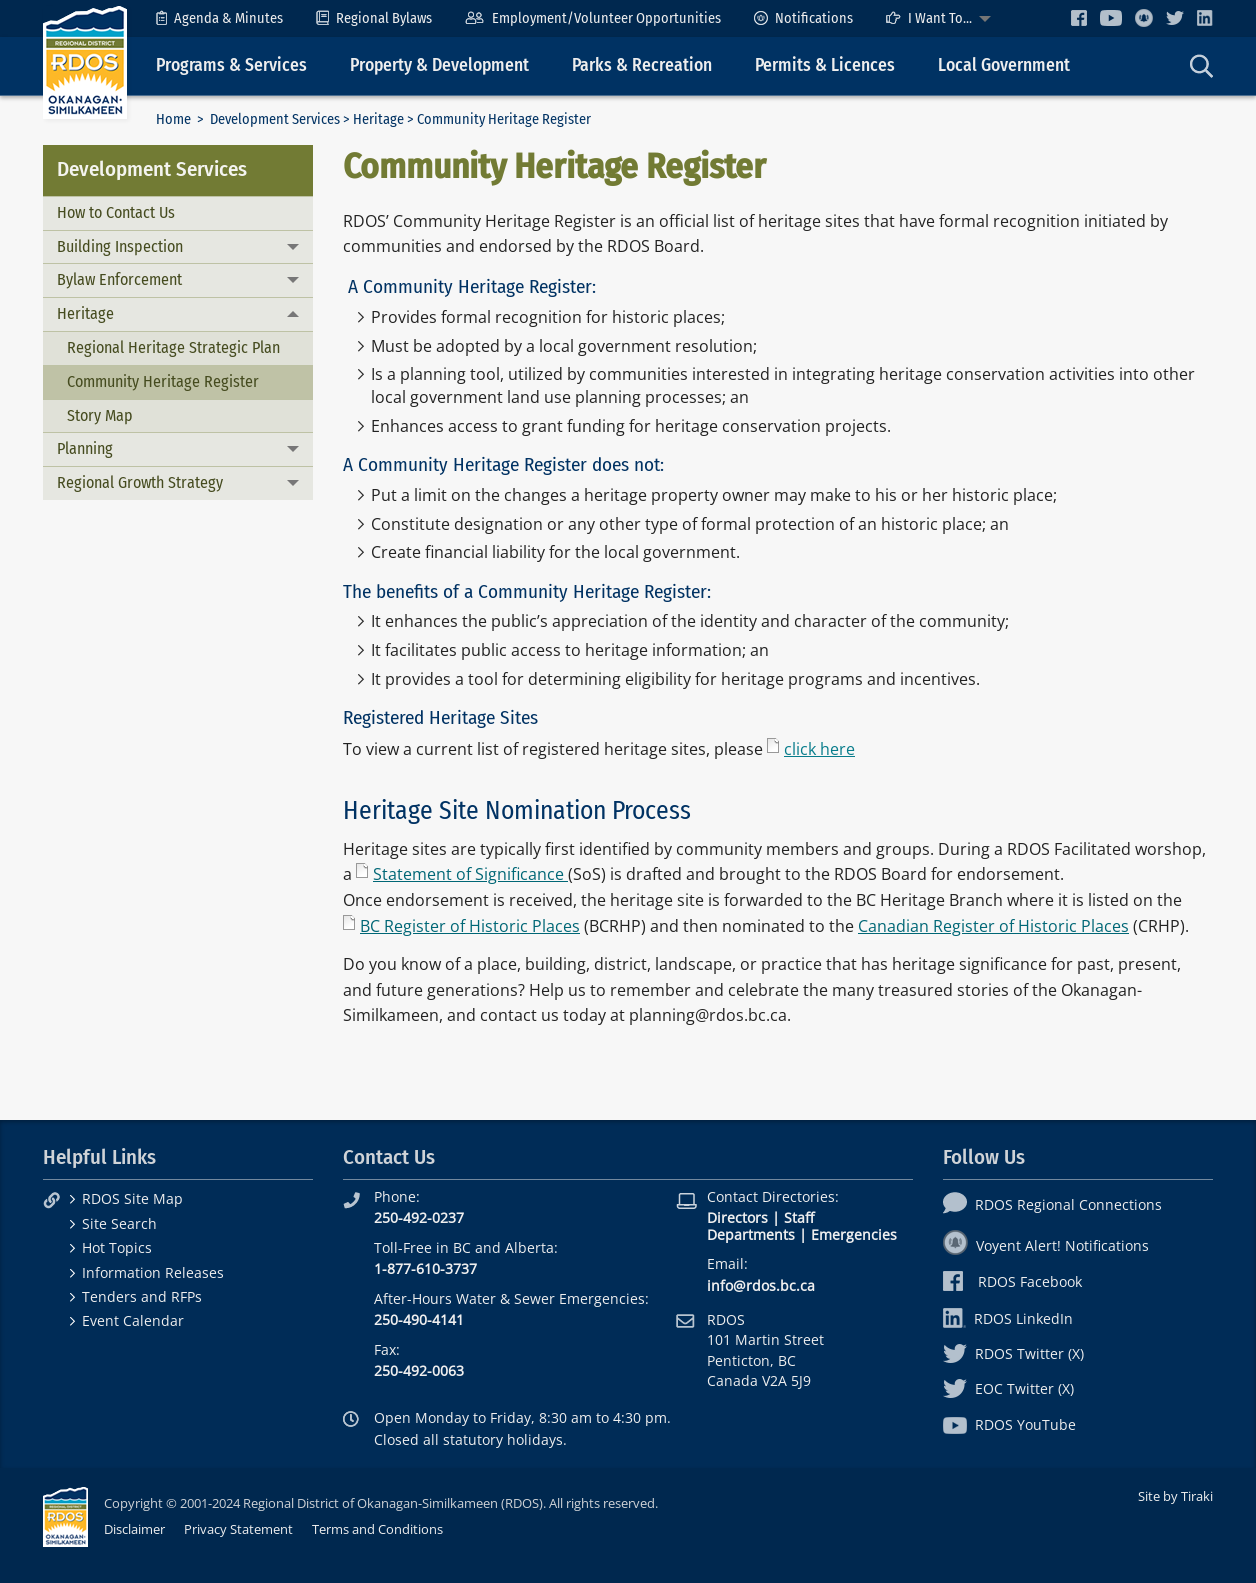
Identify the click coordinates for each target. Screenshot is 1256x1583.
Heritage (378, 119)
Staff (799, 1217)
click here (819, 749)
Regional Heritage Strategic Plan (173, 347)
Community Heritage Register (163, 381)
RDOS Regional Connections (1052, 1204)
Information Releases (153, 1272)
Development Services (275, 119)
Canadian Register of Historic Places (993, 926)
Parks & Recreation (642, 65)
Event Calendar (133, 1320)
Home (173, 119)
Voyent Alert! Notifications (1046, 1245)
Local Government (1004, 65)
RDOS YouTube (1009, 1424)
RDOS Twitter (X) (1013, 1353)
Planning (85, 448)
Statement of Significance (470, 874)
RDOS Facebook (1012, 1281)
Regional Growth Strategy (140, 482)
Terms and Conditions (377, 1529)
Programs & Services (231, 65)
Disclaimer (134, 1529)
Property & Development (439, 65)
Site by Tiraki (1175, 1496)
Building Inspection (120, 246)
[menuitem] (219, 18)
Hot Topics (117, 1247)
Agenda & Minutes (219, 18)
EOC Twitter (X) (1008, 1388)
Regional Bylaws (374, 18)
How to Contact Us (116, 212)
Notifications (803, 18)
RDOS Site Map (132, 1198)
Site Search (119, 1223)
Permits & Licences (825, 65)
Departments (751, 1234)
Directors (737, 1217)
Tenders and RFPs (142, 1296)
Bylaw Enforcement (119, 279)
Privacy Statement (238, 1529)
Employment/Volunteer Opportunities (592, 18)
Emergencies (854, 1234)
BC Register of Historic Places (470, 926)
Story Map (100, 415)
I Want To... (929, 18)
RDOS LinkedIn (1008, 1318)
